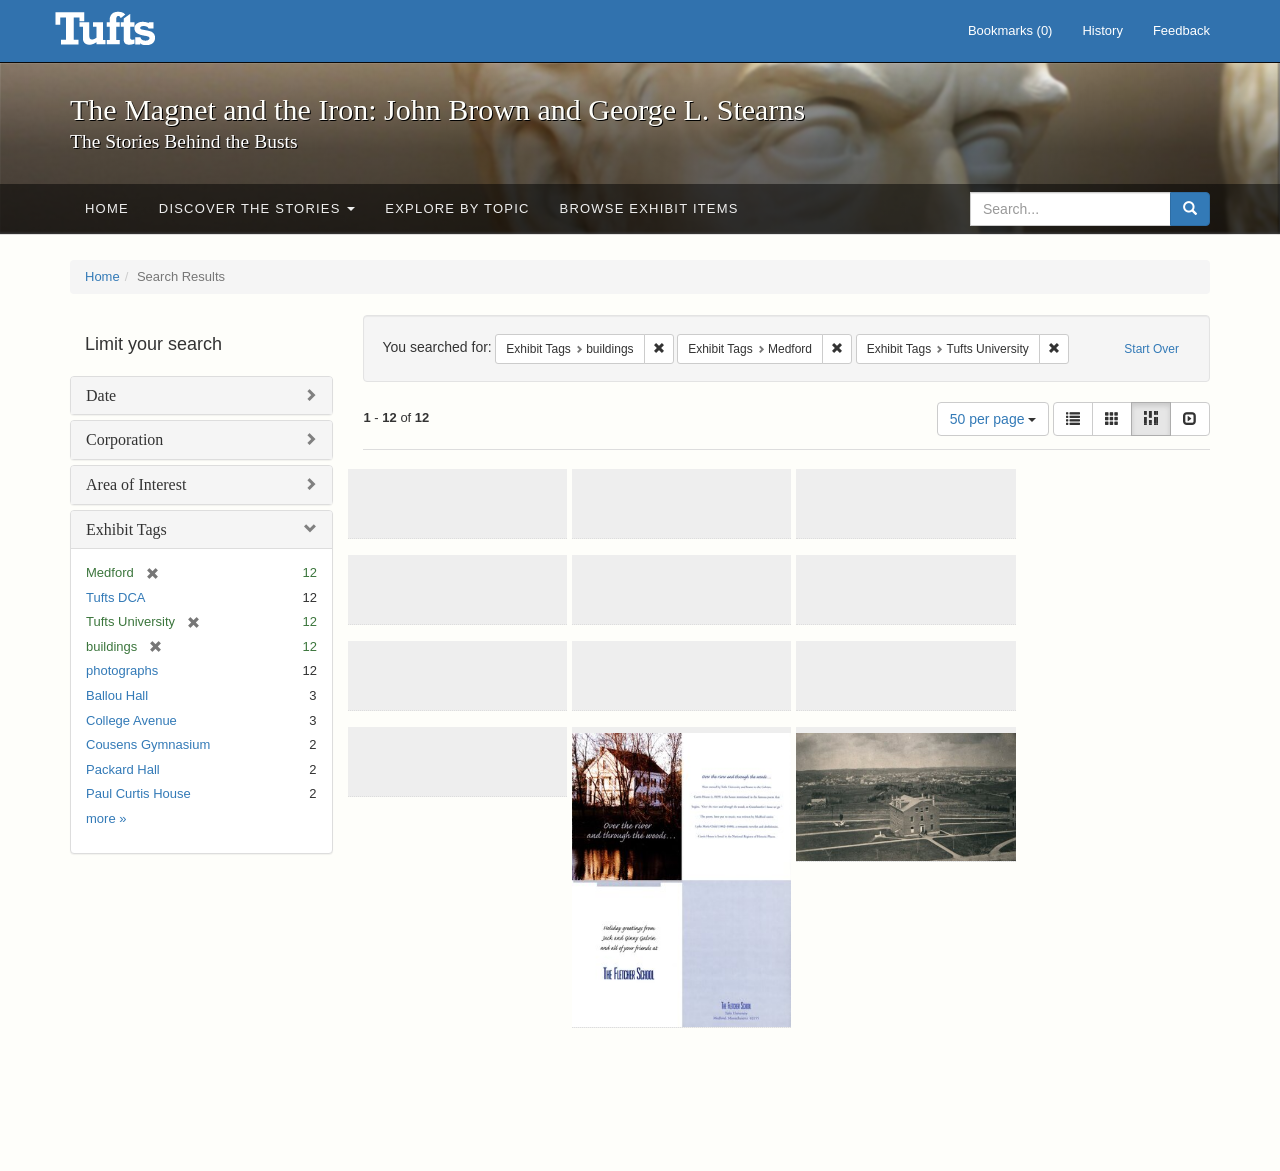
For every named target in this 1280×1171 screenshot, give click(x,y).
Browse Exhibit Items (649, 208)
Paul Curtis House (138, 793)
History (1102, 30)
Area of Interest (136, 484)
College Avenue (131, 720)
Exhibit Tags (126, 529)
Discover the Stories (257, 208)
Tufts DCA (115, 597)
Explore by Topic (457, 208)
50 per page (993, 419)
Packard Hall (123, 769)
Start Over (1151, 349)
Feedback (1181, 30)
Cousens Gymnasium (148, 744)
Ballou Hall (117, 695)
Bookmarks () (1010, 30)
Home (107, 208)
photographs (122, 670)
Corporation (124, 439)
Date (101, 395)
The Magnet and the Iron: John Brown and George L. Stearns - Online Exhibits (130, 35)
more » (106, 818)
